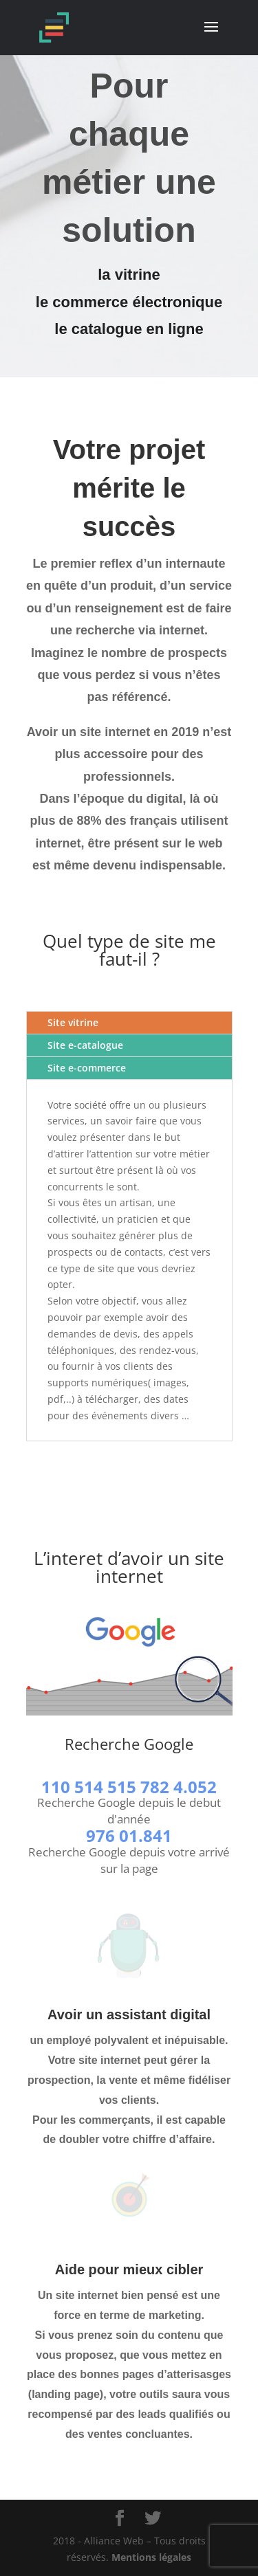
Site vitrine (72, 1022)
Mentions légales (151, 2557)
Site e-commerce (86, 1067)
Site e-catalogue (85, 1045)
